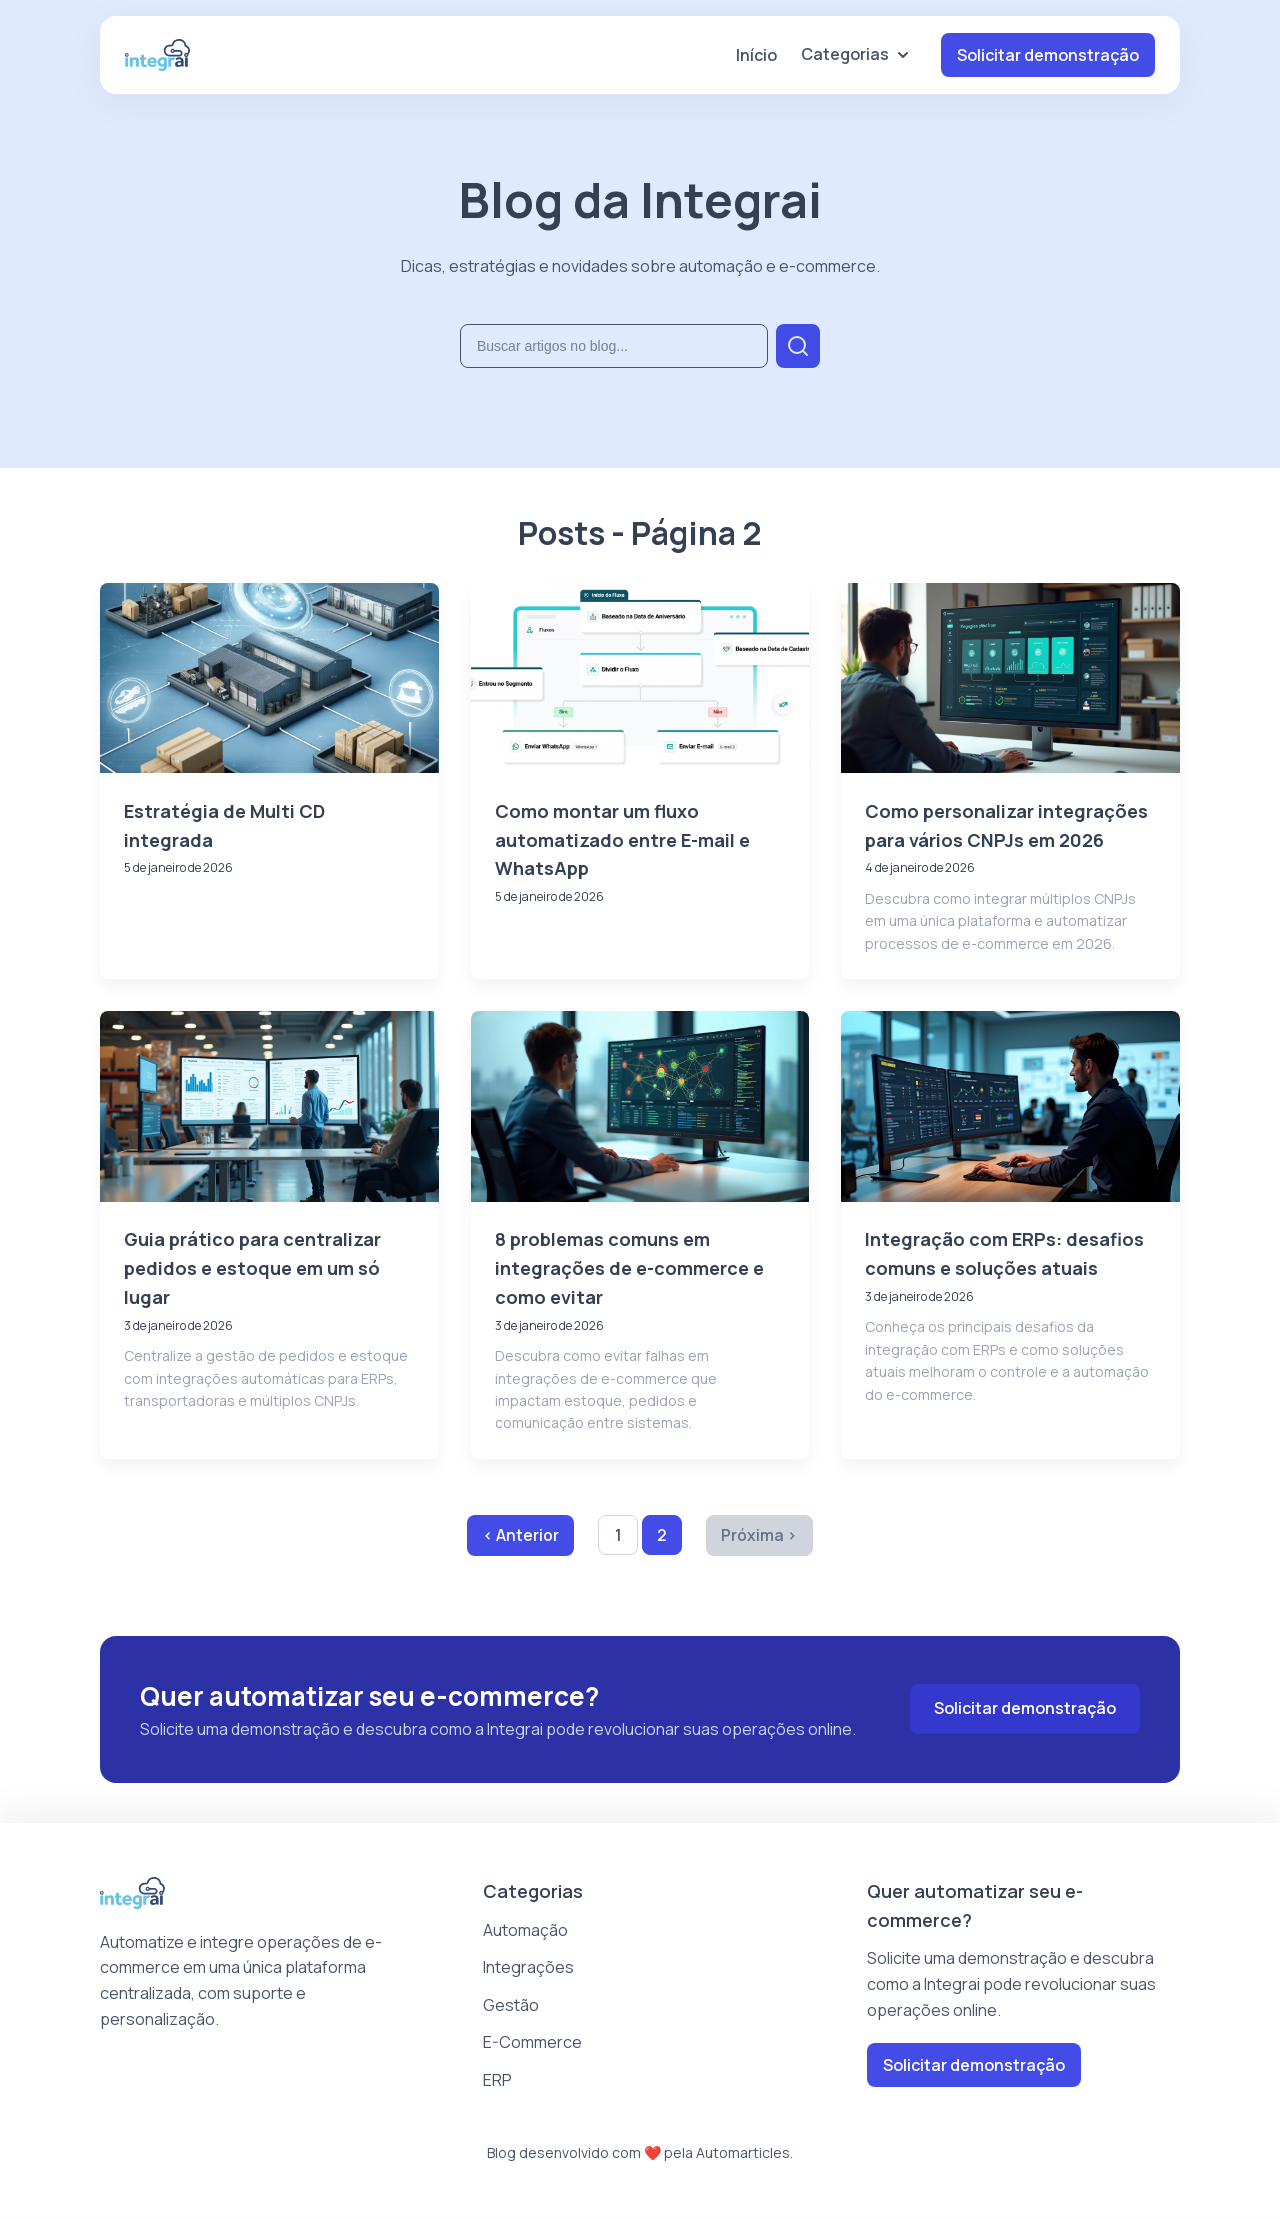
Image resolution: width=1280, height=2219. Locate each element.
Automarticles (743, 2152)
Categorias (855, 54)
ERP (497, 2081)
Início (756, 55)
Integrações (528, 1968)
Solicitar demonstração (1048, 55)
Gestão (511, 2006)
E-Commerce (532, 2043)
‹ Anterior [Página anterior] (520, 1535)
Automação (525, 1930)
